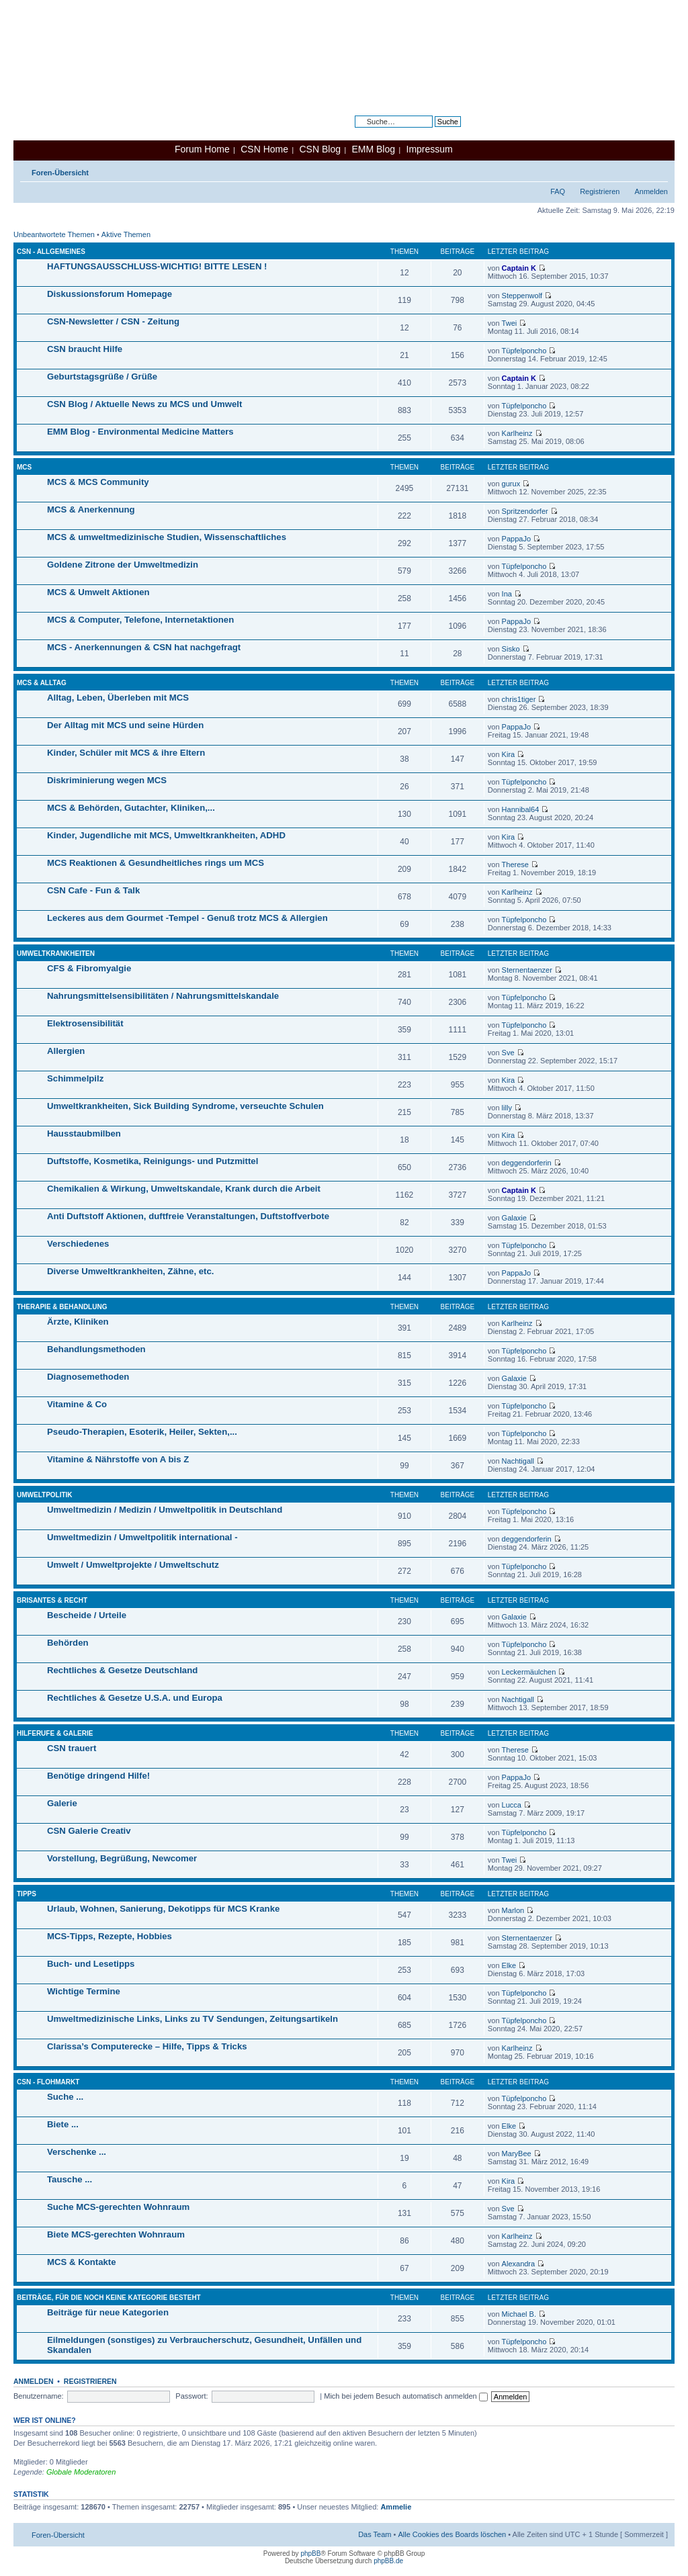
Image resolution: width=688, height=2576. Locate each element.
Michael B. (519, 2314)
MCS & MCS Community (98, 482)
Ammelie (395, 2507)
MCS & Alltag (42, 682)
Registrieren (599, 191)
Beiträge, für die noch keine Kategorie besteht (109, 2297)
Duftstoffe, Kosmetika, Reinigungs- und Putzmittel (152, 1161)
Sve (508, 1053)
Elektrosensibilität (85, 1023)
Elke (509, 1965)
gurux (511, 484)
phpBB (310, 2553)
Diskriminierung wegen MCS (107, 780)
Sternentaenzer (527, 970)
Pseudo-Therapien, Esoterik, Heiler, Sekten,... (142, 1432)
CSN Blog (319, 149)
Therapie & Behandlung (62, 1307)
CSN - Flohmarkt (48, 2082)
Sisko (511, 649)
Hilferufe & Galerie (55, 1733)
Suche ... (65, 2097)
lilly (507, 1108)
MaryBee (516, 2153)
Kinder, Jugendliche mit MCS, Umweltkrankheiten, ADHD (166, 835)
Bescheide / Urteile (86, 1615)
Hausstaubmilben (84, 1133)
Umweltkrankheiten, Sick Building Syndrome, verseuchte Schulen (185, 1106)
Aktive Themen (125, 234)
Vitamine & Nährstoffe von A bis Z (118, 1459)
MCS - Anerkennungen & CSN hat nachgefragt (144, 647)
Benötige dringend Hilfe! (98, 1776)
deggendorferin (527, 1163)
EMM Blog (373, 149)
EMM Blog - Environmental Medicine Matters (140, 432)
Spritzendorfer (525, 511)
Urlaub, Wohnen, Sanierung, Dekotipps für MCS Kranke (163, 1909)
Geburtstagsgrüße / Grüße (102, 376)
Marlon (513, 1910)
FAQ (557, 191)
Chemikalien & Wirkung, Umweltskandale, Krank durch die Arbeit (183, 1189)
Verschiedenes (78, 1244)
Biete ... (63, 2124)
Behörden (68, 1643)
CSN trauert (71, 1748)
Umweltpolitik (45, 1495)
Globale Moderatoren (81, 2472)
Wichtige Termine (83, 1991)
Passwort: (191, 2396)
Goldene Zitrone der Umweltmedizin (122, 565)
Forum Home (202, 149)
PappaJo (516, 539)
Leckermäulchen (529, 1672)
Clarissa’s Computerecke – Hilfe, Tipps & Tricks (147, 2046)
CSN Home (264, 149)
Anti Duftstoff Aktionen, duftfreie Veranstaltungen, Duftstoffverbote (188, 1216)
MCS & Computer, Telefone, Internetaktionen (140, 620)
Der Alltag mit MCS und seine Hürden (125, 725)
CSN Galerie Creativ (89, 1831)
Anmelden (651, 191)
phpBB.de (388, 2561)
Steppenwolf (522, 296)
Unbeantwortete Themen (54, 234)
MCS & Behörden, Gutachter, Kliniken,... (131, 808)
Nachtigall (518, 1461)
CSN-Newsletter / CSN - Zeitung (113, 321)
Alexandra (518, 2264)
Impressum (429, 149)
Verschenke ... (76, 2152)
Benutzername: (38, 2396)
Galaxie (514, 1218)
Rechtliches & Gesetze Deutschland (122, 1670)
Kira (508, 754)
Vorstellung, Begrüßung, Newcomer (122, 1858)
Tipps (26, 1894)
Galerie (62, 1803)
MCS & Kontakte (81, 2262)
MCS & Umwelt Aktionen (98, 592)
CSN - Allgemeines (51, 251)
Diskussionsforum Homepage (109, 294)
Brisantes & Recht (52, 1600)
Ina (507, 594)
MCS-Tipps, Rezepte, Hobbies (109, 1936)
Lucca (511, 1805)
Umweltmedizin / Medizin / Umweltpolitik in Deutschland (164, 1510)
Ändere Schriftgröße (658, 170)
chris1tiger (519, 699)
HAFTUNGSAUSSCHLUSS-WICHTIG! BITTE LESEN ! (157, 266)
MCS (24, 467)
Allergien (66, 1051)
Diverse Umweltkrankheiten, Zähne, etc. (130, 1271)
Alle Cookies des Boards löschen (452, 2534)
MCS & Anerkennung (91, 509)
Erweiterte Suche (432, 132)
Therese (515, 864)
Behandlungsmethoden (96, 1349)
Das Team (374, 2534)
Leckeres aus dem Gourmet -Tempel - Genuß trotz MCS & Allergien (187, 918)
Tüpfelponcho (524, 351)
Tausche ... (69, 2179)
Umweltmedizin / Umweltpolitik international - (142, 1537)
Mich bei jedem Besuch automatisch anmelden (406, 2396)
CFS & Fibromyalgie (89, 968)
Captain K (519, 268)
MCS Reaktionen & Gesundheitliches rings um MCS (155, 863)
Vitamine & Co (77, 1404)
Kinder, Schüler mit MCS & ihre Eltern (126, 753)
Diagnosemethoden (88, 1377)
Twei (509, 323)
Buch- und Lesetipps (90, 1964)
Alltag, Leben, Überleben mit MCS (118, 698)
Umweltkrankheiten (56, 953)
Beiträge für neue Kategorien (108, 2312)
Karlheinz (517, 433)
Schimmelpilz (75, 1078)
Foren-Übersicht (60, 173)
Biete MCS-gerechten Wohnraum (116, 2234)
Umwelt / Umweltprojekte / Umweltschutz (133, 1565)
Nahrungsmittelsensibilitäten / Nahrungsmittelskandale (163, 996)
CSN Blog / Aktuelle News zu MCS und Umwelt (144, 404)
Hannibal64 (521, 809)
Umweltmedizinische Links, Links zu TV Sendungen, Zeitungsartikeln (192, 2019)
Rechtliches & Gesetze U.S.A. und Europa (134, 1698)
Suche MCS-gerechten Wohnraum (118, 2207)
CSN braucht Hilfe (84, 349)
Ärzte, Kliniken (78, 1322)
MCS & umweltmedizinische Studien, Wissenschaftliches (166, 537)
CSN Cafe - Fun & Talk (93, 890)
